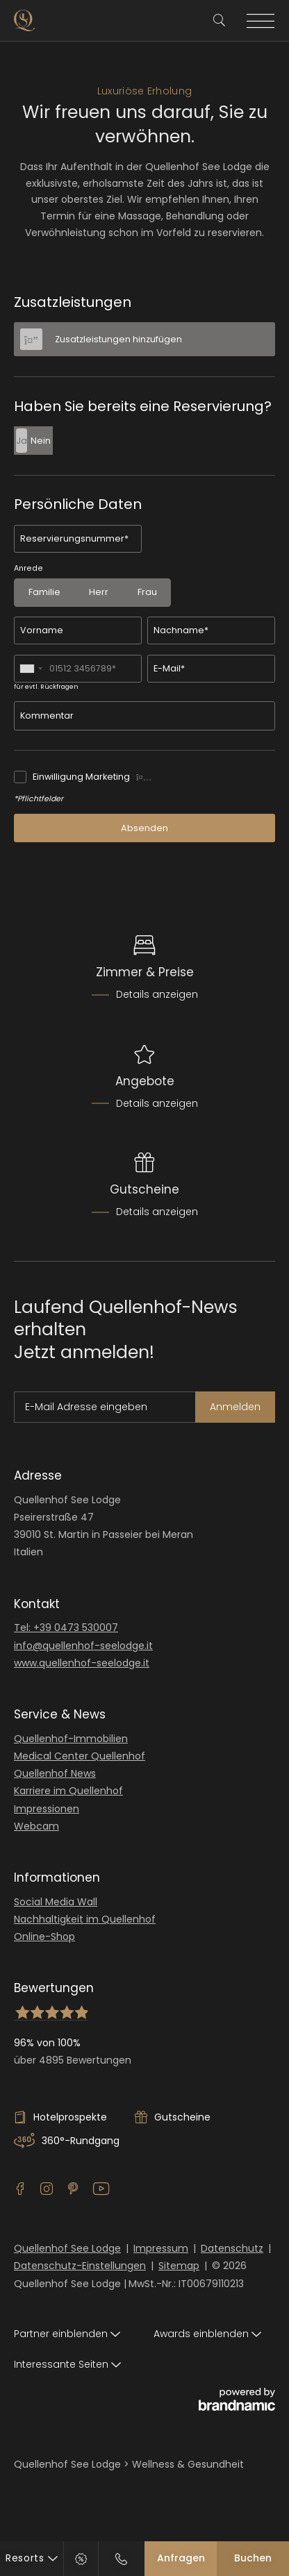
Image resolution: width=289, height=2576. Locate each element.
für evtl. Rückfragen (46, 687)
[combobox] (31, 669)
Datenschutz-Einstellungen (80, 2266)
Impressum (160, 2248)
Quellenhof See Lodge (67, 2248)
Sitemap (178, 2266)
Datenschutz (232, 2248)
